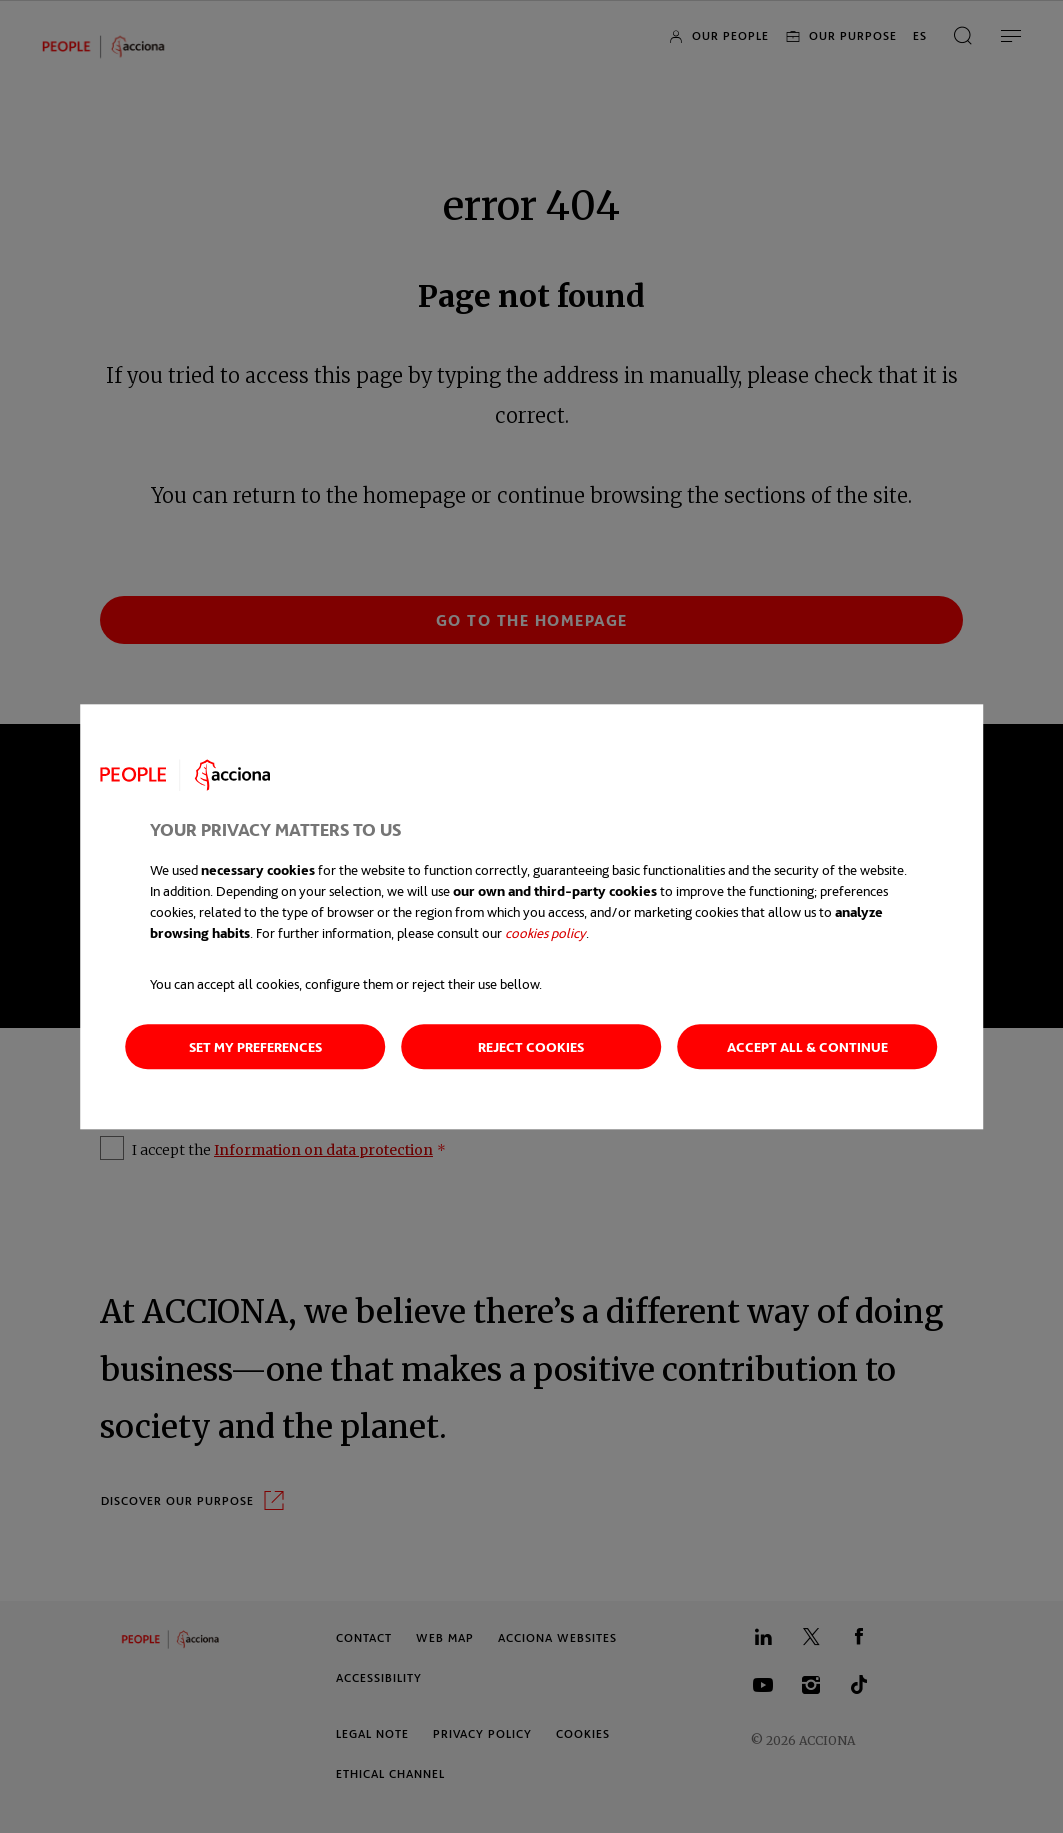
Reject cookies (531, 1046)
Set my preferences (255, 1046)
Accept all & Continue (807, 1046)
